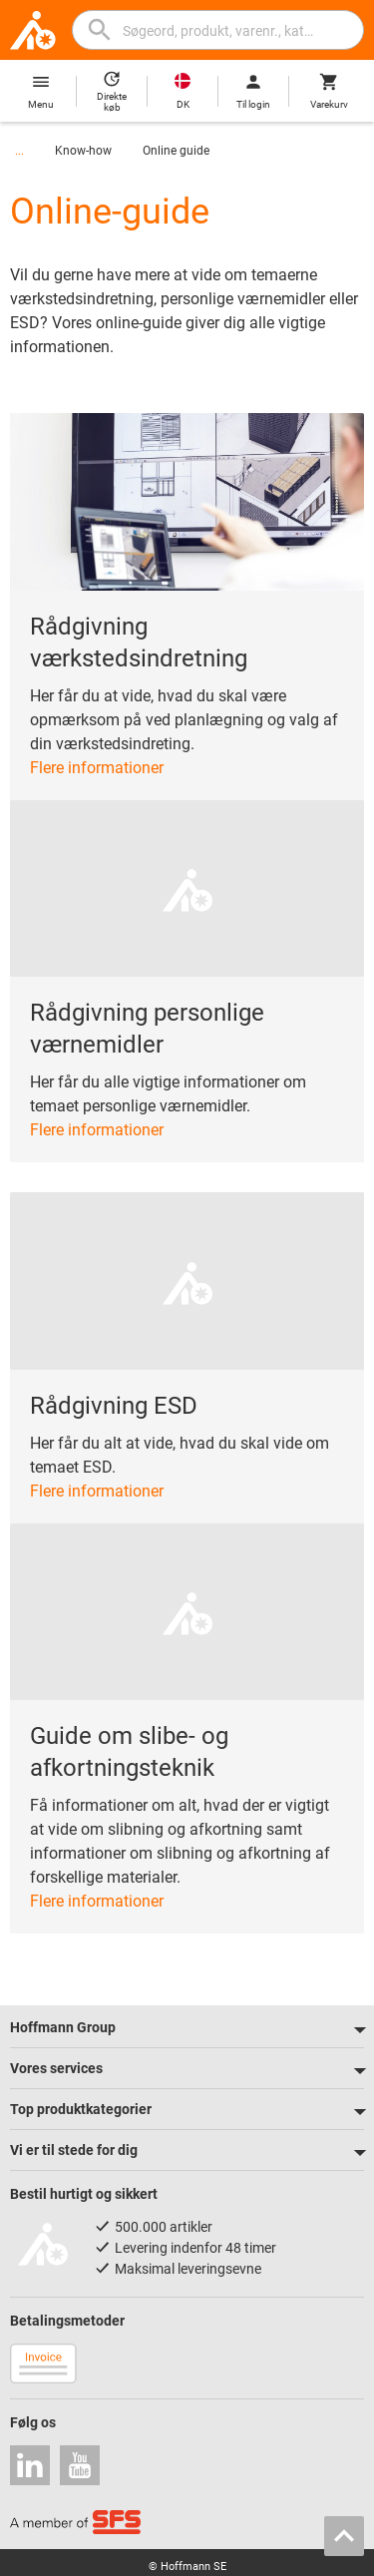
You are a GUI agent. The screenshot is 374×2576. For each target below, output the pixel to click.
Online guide (176, 151)
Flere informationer (97, 767)
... (19, 151)
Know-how (83, 151)
